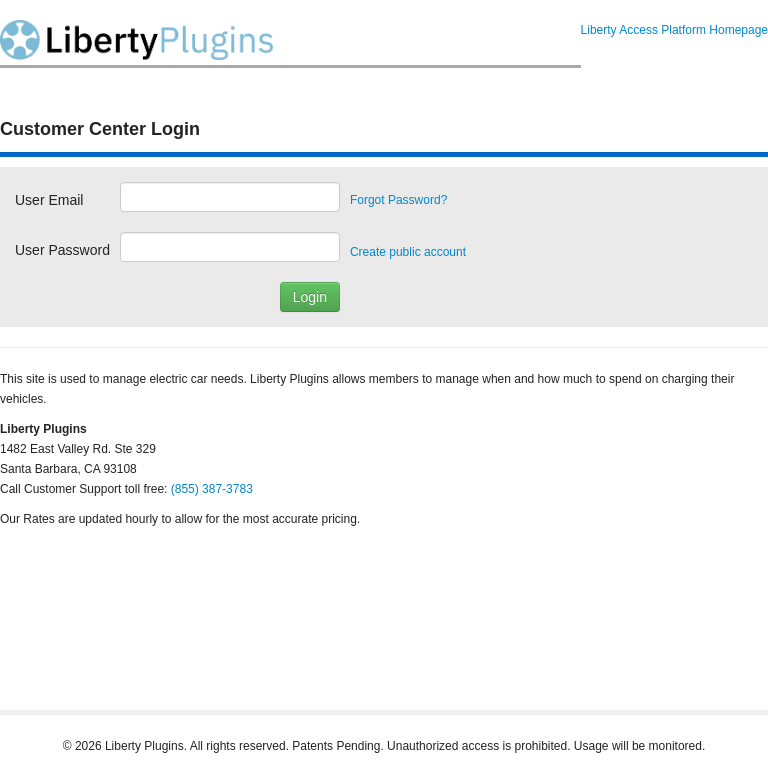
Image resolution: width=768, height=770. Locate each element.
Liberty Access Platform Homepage (674, 30)
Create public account (408, 252)
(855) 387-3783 (212, 489)
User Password (62, 250)
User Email (49, 200)
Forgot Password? (398, 200)
